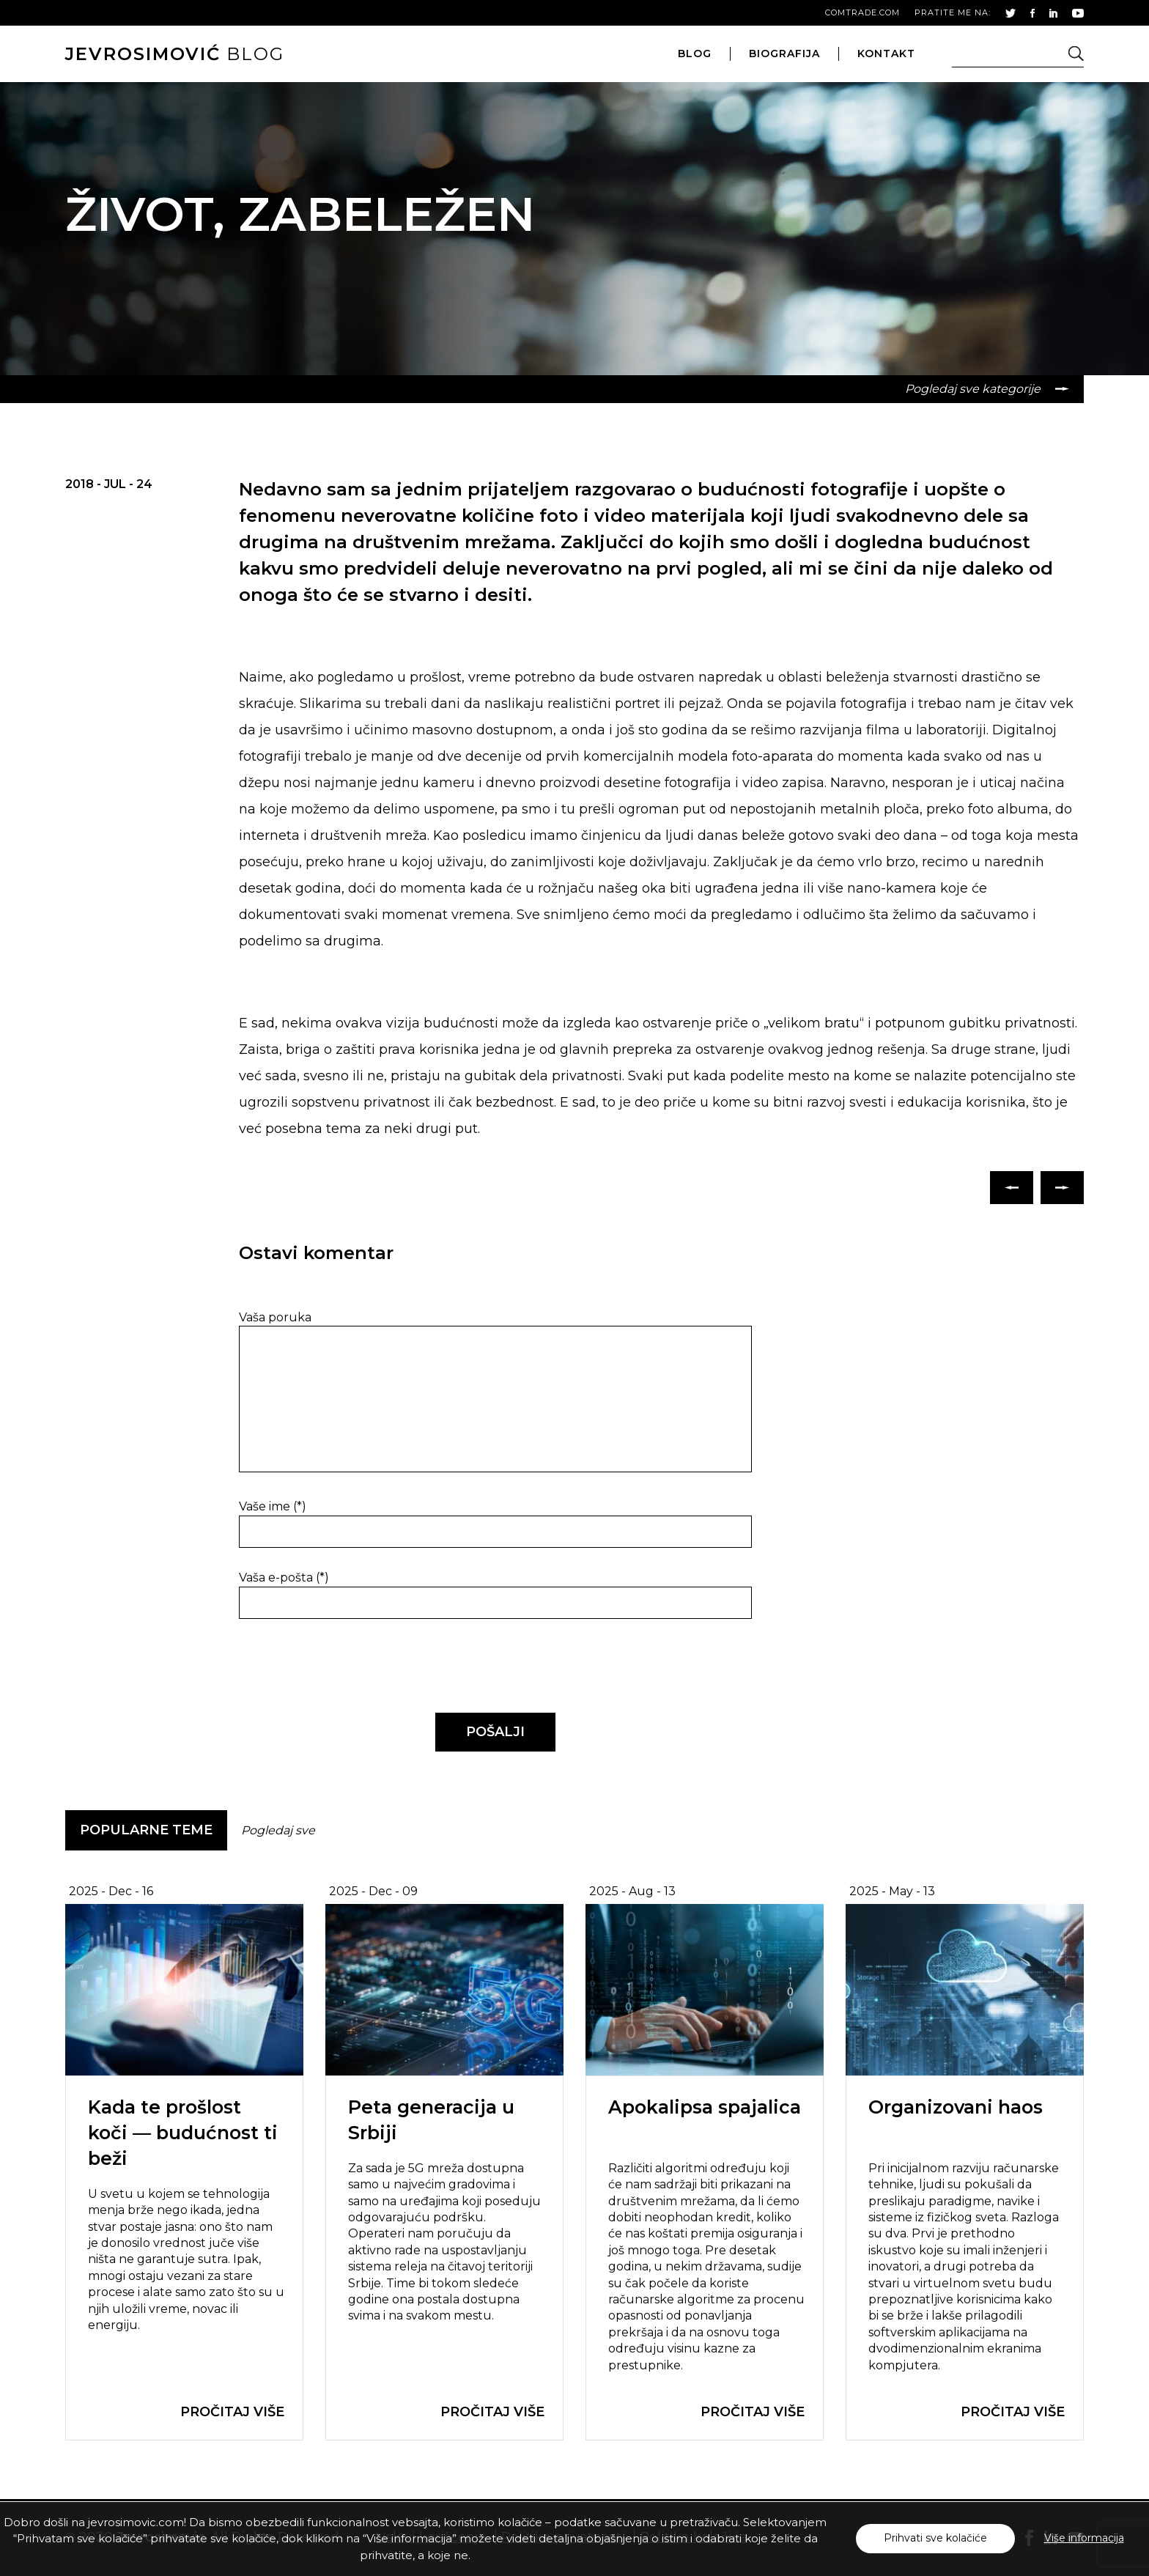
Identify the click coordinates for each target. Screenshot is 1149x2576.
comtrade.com (862, 12)
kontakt (886, 53)
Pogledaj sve (278, 1830)
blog (174, 53)
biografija (784, 53)
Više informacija (1084, 2537)
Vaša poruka (275, 1317)
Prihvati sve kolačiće (935, 2537)
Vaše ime (272, 1506)
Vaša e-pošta (284, 1577)
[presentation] (339, 1666)
